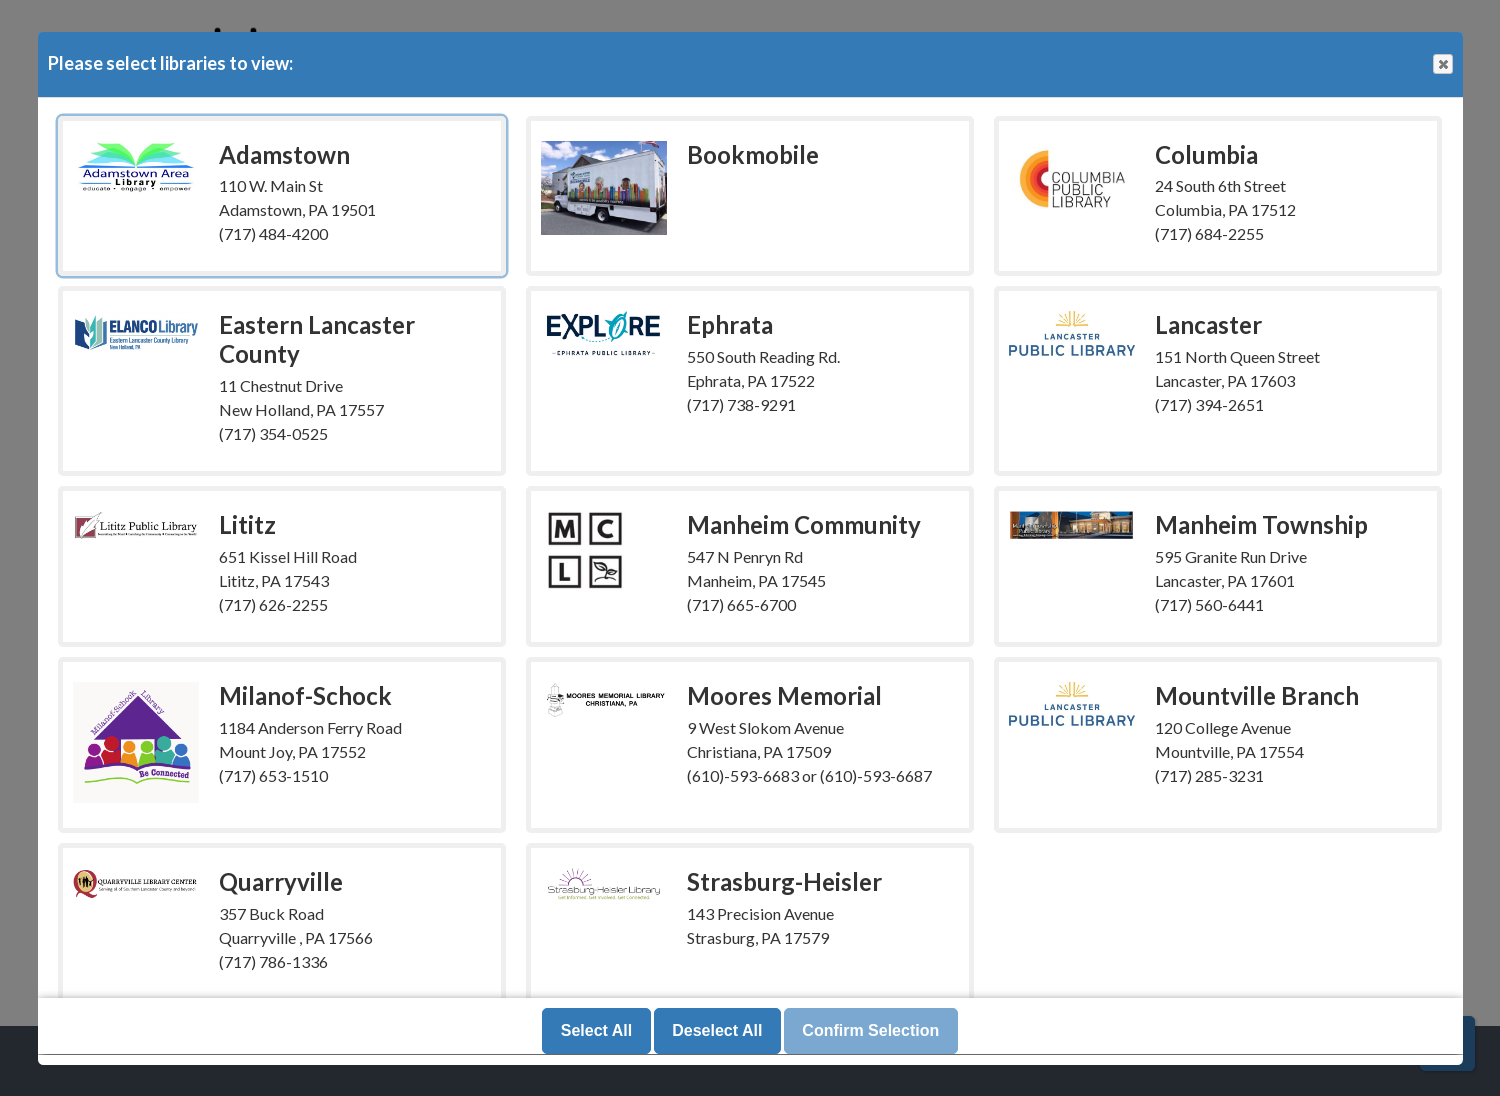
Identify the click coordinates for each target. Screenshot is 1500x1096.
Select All (596, 1031)
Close (1442, 64)
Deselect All (717, 1031)
